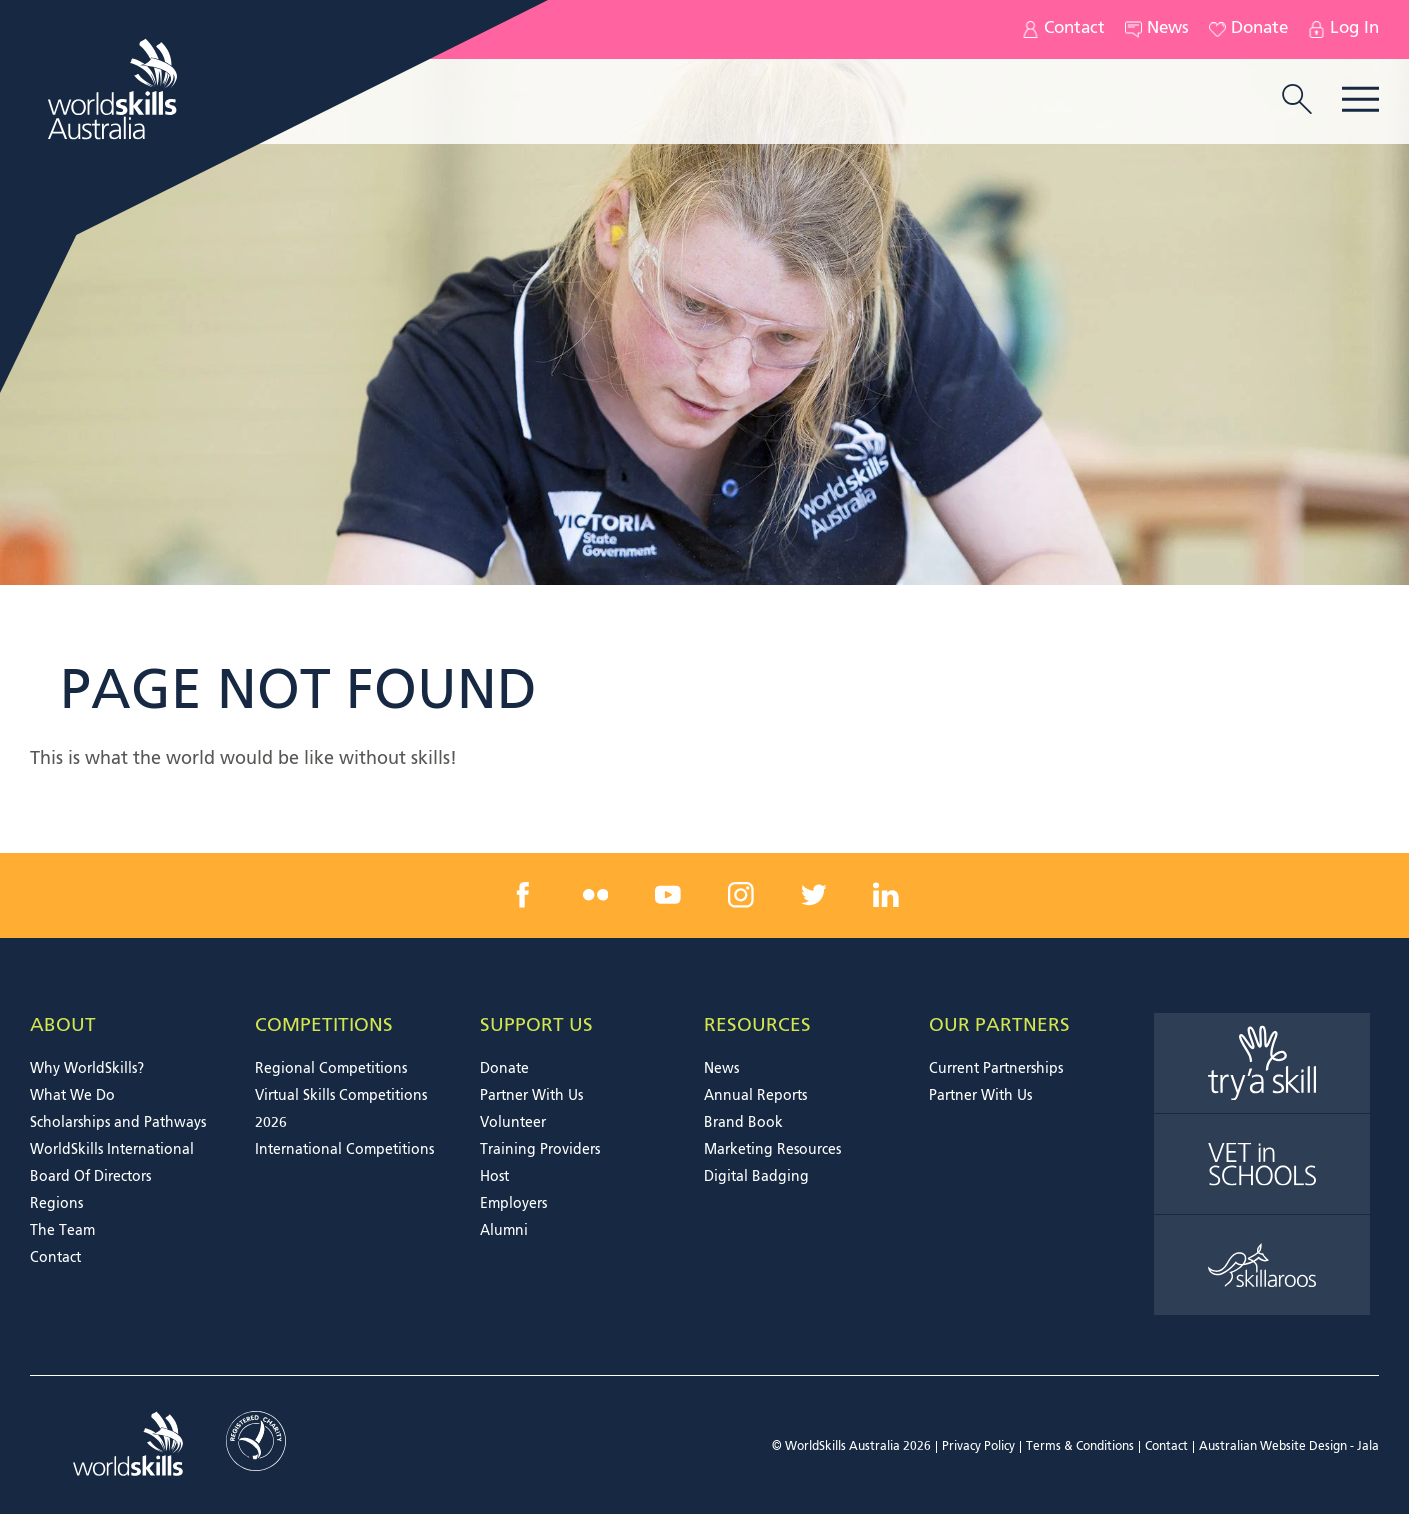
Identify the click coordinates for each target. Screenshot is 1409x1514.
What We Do (72, 1096)
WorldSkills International (112, 1150)
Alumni (504, 1231)
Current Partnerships (996, 1069)
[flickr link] (596, 895)
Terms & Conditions (1080, 1447)
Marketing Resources (772, 1150)
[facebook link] (523, 895)
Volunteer (513, 1123)
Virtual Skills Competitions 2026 (341, 1109)
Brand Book (743, 1123)
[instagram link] (741, 895)
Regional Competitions (331, 1069)
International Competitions (344, 1150)
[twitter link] (813, 895)
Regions (56, 1204)
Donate (1248, 29)
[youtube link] (668, 895)
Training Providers (540, 1150)
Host (494, 1177)
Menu (1360, 99)
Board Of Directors (90, 1177)
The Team (62, 1231)
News (1157, 29)
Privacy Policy (978, 1447)
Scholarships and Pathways (118, 1123)
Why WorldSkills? (87, 1069)
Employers (513, 1204)
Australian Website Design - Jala (1289, 1447)
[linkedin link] (886, 895)
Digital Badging (756, 1177)
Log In (1343, 29)
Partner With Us (531, 1096)
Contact (1063, 29)
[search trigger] (1297, 101)
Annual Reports (755, 1096)
